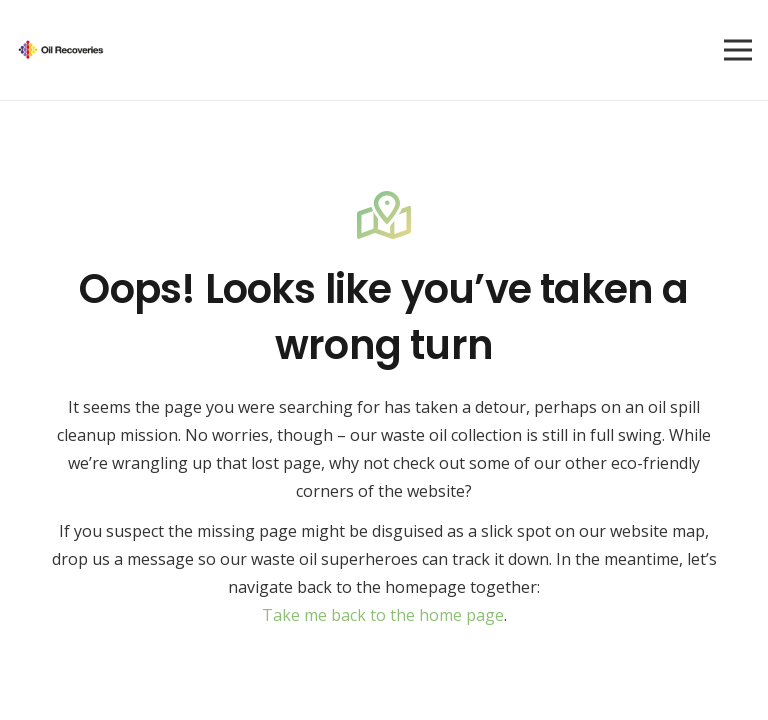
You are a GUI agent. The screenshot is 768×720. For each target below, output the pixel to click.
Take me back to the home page (383, 615)
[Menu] (738, 50)
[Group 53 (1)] (60, 50)
